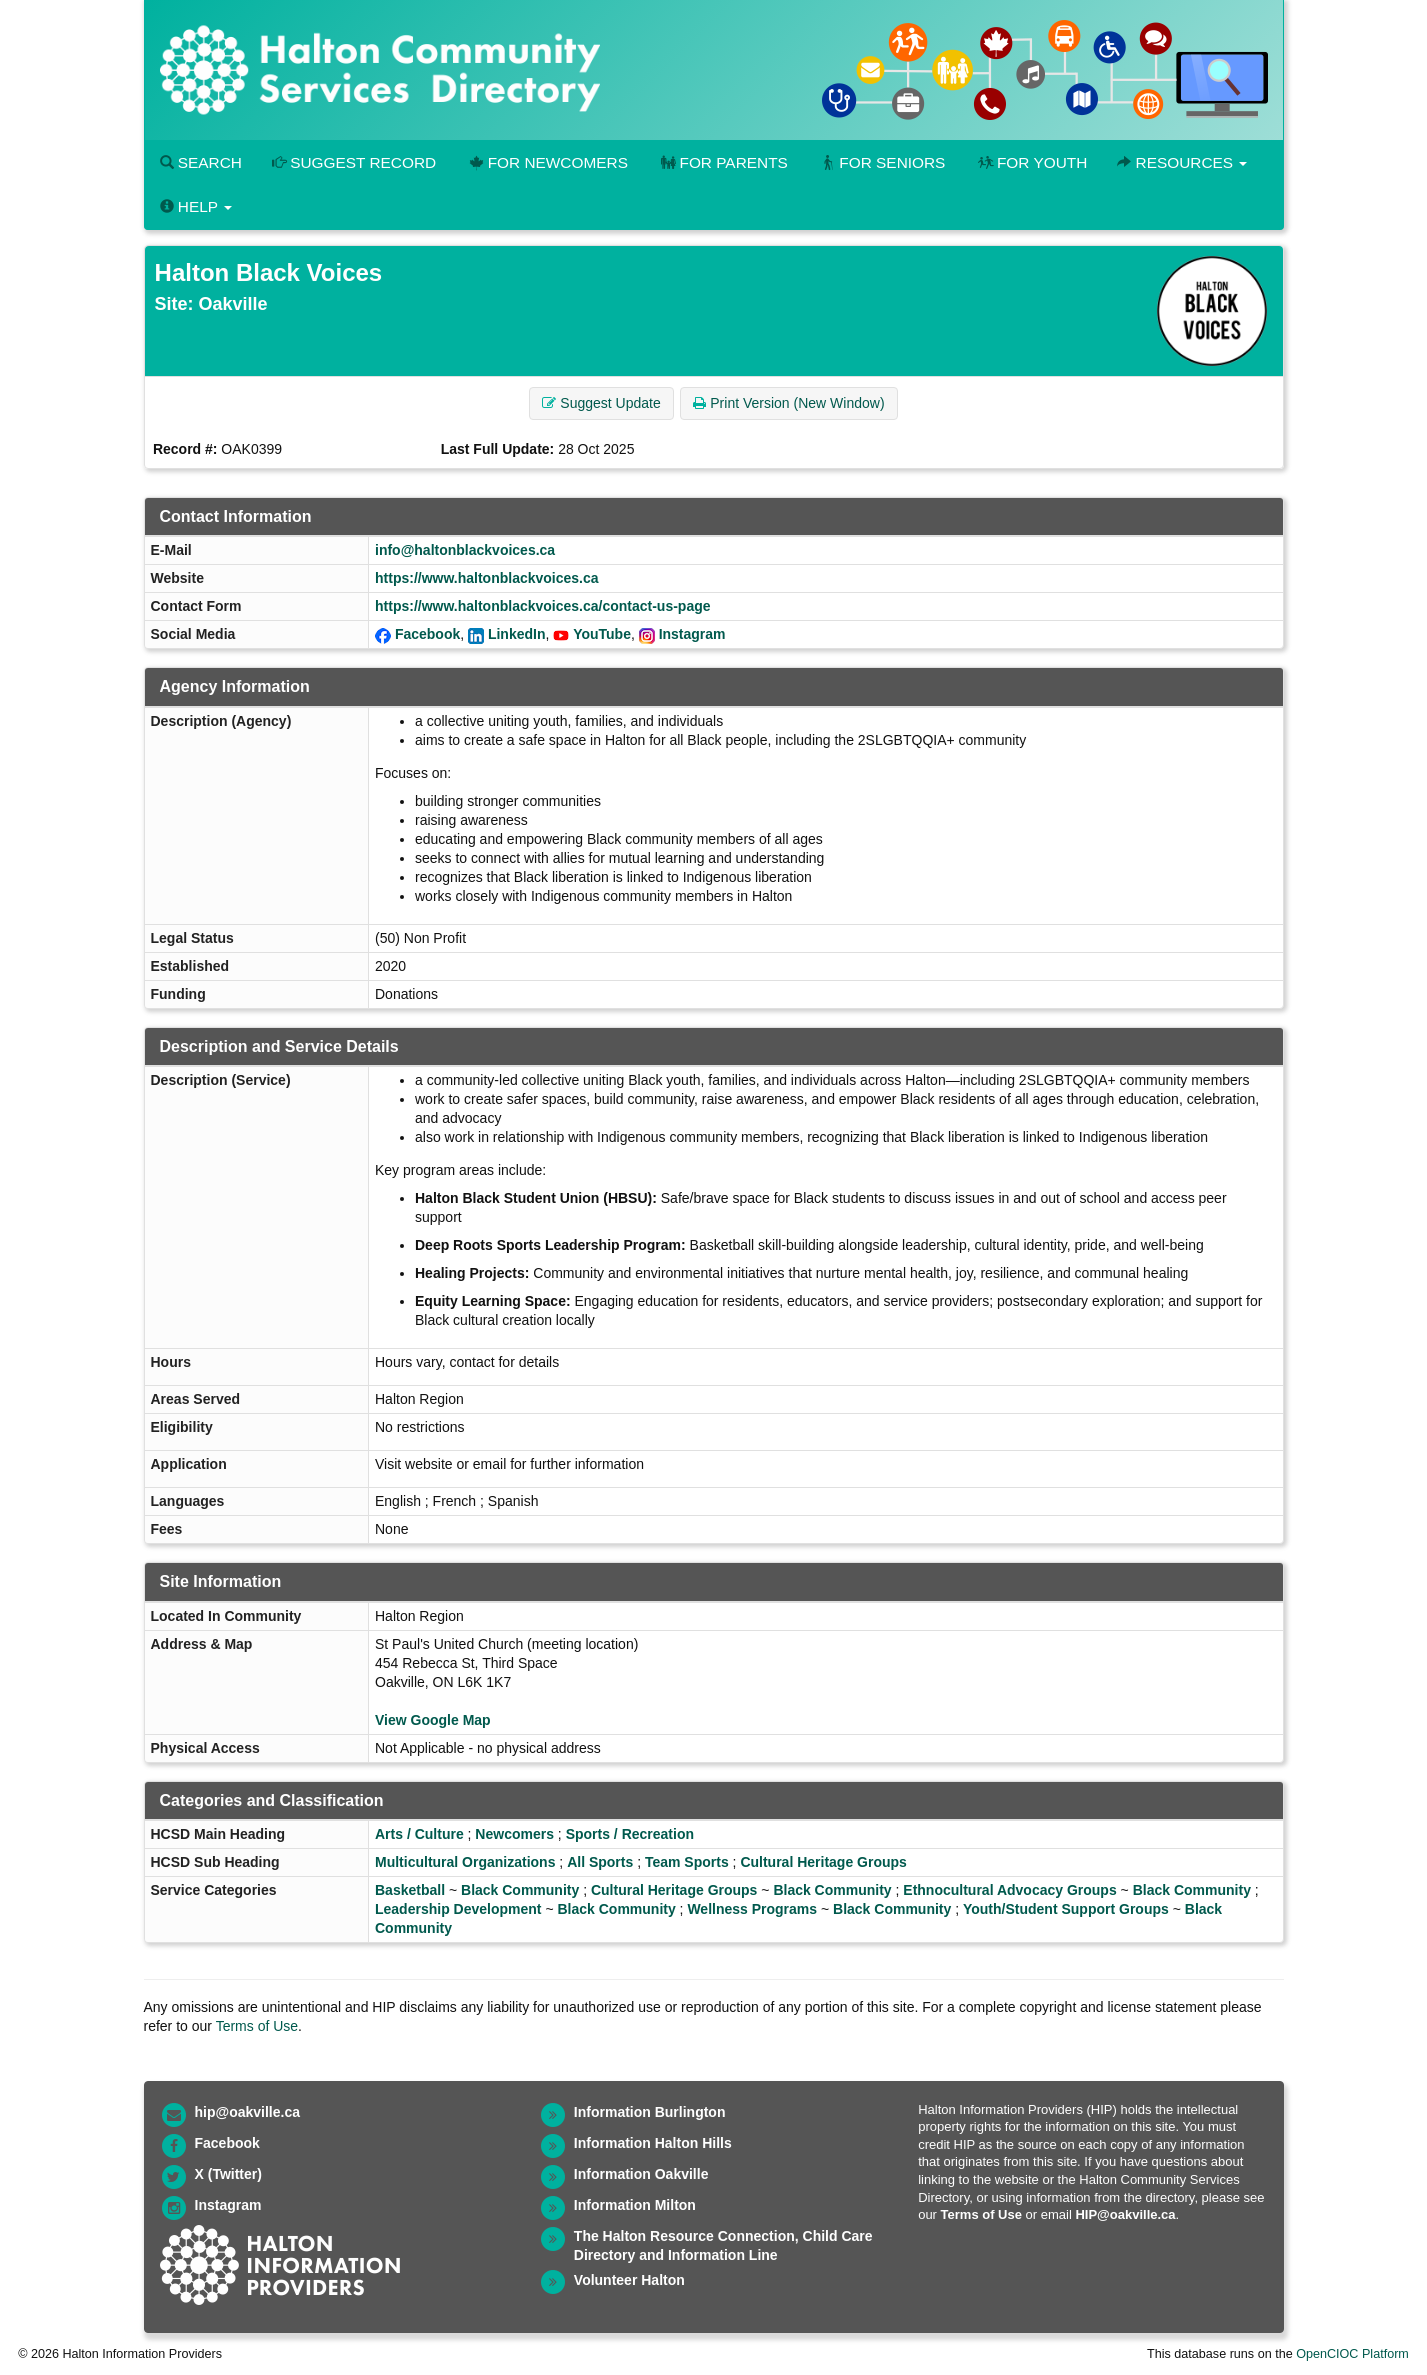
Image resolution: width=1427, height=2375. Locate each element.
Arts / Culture (419, 1834)
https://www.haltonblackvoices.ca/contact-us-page (543, 606)
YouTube (602, 634)
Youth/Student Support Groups (1066, 1909)
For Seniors (882, 162)
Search (201, 162)
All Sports (600, 1862)
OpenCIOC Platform (1352, 2354)
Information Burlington (650, 2112)
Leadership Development (458, 1909)
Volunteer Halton (629, 2280)
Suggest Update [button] (601, 403)
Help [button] (196, 206)
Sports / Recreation (630, 1834)
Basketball (410, 1890)
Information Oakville (641, 2174)
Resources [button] (1182, 162)
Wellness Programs (752, 1909)
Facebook (427, 634)
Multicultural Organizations (465, 1862)
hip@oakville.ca (247, 2112)
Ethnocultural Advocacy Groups (1009, 1890)
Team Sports (687, 1862)
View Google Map (433, 1720)
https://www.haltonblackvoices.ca (487, 578)
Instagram (692, 634)
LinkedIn (517, 634)
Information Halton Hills (653, 2143)
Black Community (520, 1890)
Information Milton (635, 2205)
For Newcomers (547, 162)
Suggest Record (354, 162)
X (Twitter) (228, 2174)
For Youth (1031, 162)
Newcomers (514, 1834)
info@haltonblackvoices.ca (465, 550)
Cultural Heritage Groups (823, 1862)
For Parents (723, 162)
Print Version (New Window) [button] (788, 403)
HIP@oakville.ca (1125, 2214)
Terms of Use (257, 2026)
